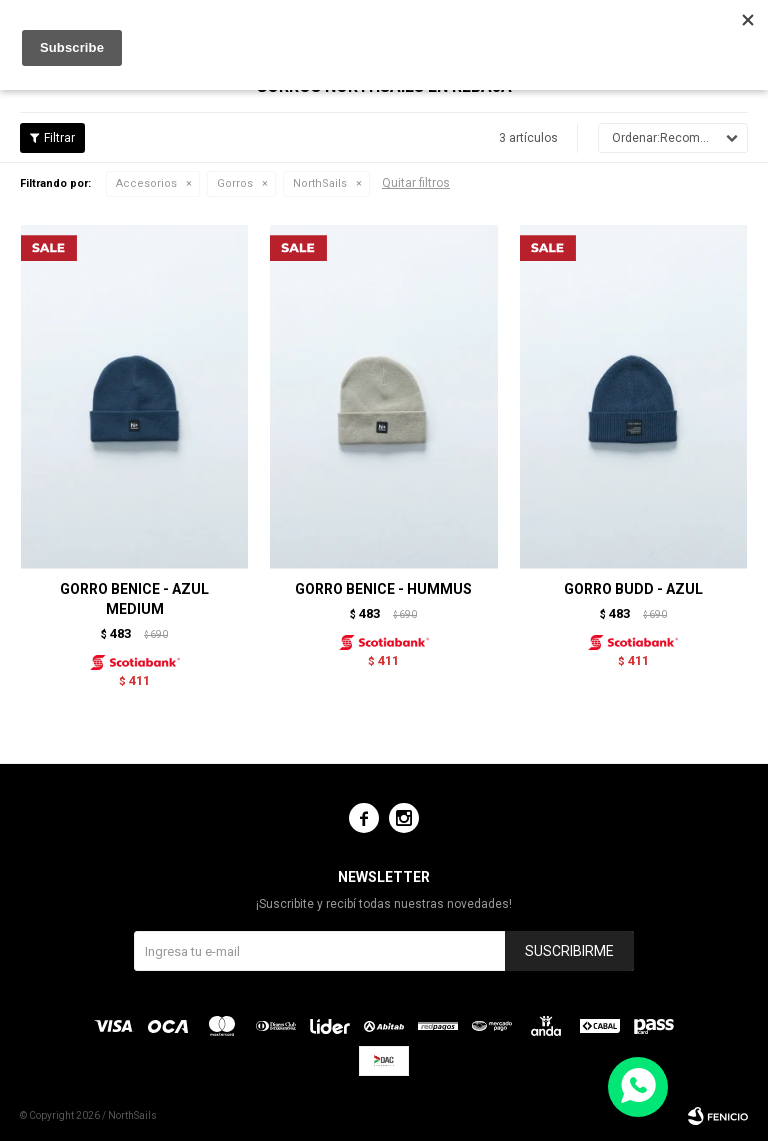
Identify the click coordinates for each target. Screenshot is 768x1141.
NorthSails (320, 183)
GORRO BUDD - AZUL (633, 589)
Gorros (235, 183)
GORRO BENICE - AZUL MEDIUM (134, 599)
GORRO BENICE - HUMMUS (383, 589)
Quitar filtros (416, 183)
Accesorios (146, 183)
